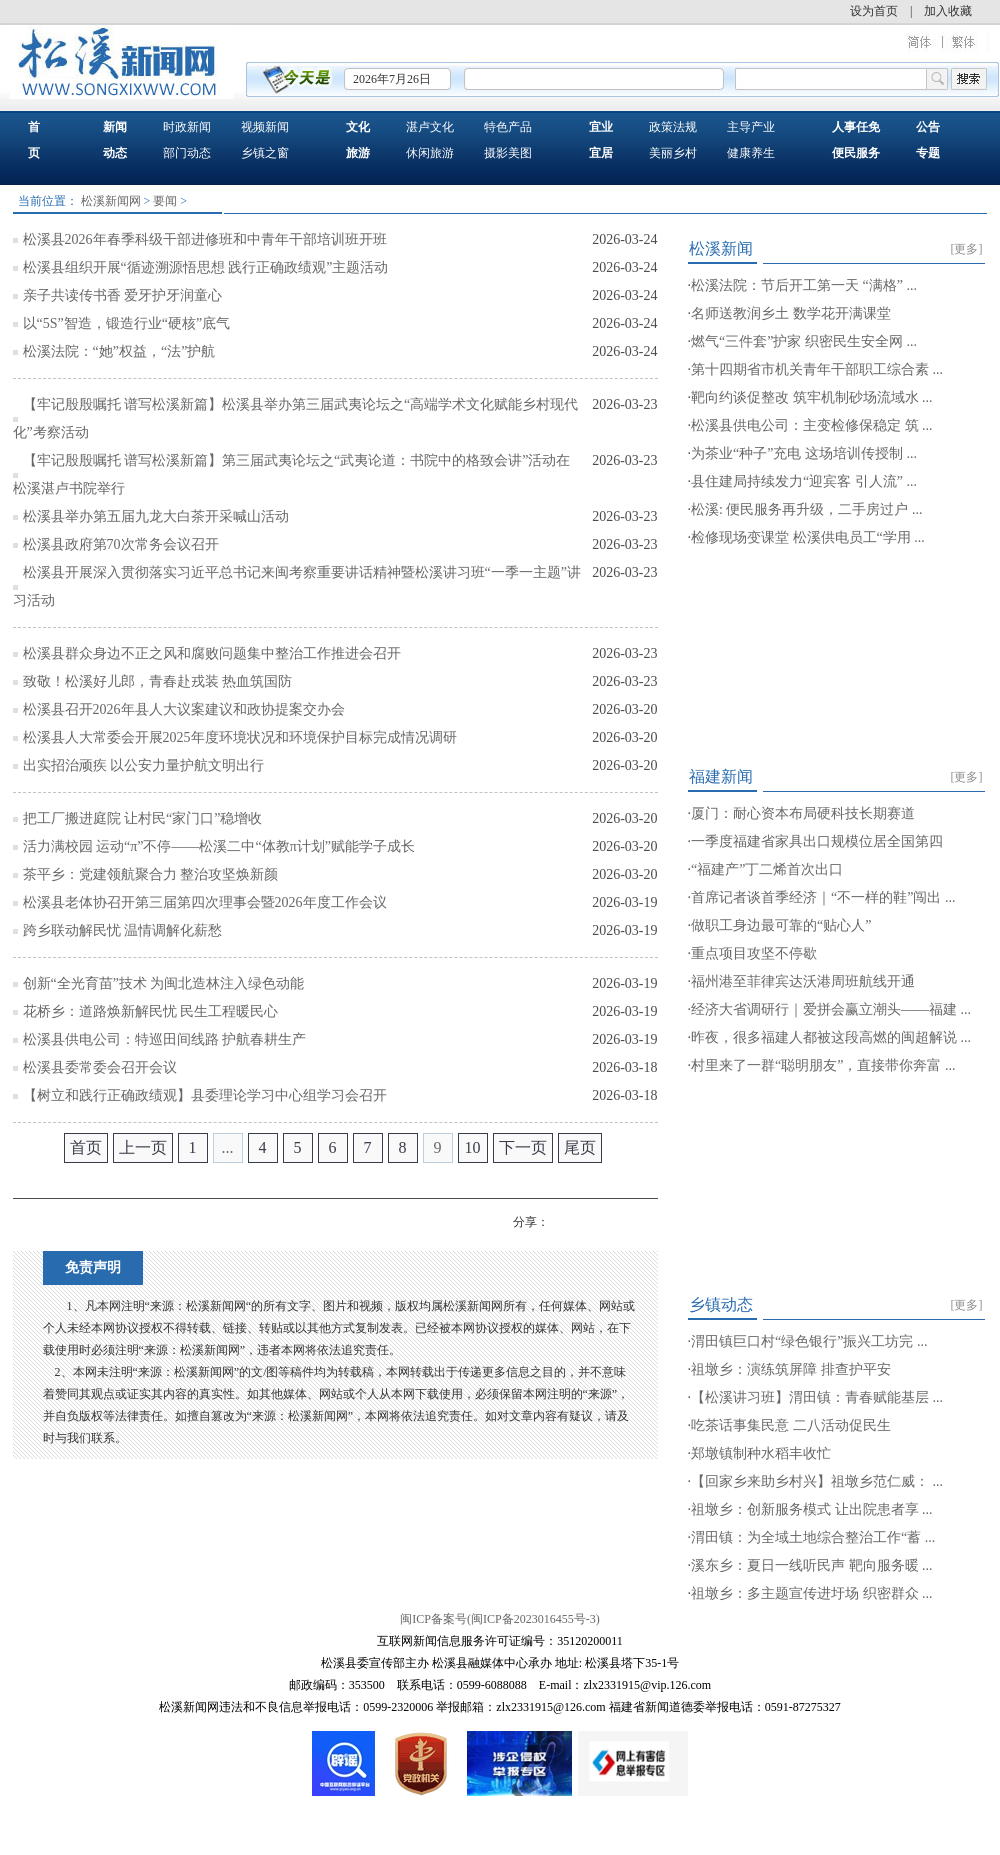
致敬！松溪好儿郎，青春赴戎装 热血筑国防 (158, 681)
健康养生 (751, 153)
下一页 (523, 1147)
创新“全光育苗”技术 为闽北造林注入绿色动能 (164, 983)
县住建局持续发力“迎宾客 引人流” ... (804, 481)
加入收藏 (948, 11)
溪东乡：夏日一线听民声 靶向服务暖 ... (812, 1565)
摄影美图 (508, 153)
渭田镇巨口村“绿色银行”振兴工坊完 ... (809, 1341)
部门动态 (187, 153)
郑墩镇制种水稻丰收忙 (761, 1453)
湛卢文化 (430, 127)
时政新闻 (187, 127)
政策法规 (673, 127)
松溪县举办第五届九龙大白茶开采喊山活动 (156, 516)
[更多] (967, 249)
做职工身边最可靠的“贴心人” (781, 925)
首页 (86, 1147)
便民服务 (856, 153)
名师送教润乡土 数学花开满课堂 (791, 313)
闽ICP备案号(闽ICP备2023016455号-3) (499, 1619)
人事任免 (856, 127)
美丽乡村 (673, 153)
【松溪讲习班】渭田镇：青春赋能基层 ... (817, 1397)
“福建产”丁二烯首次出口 (767, 869)
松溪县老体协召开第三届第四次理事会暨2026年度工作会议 (205, 902)
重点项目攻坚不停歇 (754, 953)
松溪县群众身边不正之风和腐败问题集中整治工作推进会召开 (212, 653)
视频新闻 (265, 127)
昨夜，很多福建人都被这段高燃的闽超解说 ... (831, 1037)
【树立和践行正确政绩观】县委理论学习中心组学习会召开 (205, 1095)
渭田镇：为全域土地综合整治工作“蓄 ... (813, 1537)
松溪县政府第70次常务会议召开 (121, 544)
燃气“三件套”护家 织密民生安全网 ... (804, 341)
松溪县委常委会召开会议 (100, 1067)
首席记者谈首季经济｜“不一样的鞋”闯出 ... (823, 897)
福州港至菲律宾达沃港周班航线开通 (803, 981)
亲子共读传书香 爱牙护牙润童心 (123, 295)
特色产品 (508, 127)
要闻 (165, 201)
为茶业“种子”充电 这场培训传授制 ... (804, 453)
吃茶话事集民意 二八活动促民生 (791, 1425)
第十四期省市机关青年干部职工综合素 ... (817, 369)
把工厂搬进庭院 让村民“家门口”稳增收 (143, 818)
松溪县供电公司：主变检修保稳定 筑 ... (812, 425)
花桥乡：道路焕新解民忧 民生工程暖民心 (151, 1011)
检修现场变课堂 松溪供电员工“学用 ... (808, 537)
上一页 (143, 1147)
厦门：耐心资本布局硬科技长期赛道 (803, 813)
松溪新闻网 (111, 201)
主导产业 (751, 127)
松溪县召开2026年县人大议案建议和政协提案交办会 (184, 709)
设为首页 (874, 11)
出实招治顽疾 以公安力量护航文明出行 (144, 765)
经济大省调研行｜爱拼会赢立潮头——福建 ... (831, 1009)
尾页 (580, 1147)
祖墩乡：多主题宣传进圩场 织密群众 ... (812, 1593)
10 (473, 1147)
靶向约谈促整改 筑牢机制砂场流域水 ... (812, 397)
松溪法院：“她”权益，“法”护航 (119, 351)
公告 (928, 127)
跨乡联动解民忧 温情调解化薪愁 (123, 930)
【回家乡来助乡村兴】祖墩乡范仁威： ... (817, 1481)
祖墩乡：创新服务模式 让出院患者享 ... (812, 1509)
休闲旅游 (430, 153)
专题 (928, 153)
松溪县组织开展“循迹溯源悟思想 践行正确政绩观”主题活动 (206, 267)
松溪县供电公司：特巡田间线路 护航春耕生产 (165, 1039)
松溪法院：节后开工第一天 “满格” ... (804, 285)
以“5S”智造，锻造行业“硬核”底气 (127, 323)
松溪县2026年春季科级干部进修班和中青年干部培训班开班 (205, 239)
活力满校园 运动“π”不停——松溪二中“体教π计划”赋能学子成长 (219, 846)
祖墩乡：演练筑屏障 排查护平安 (791, 1369)
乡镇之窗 (265, 153)
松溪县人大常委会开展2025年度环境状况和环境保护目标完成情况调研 (240, 737)
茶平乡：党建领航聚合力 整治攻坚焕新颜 (151, 874)
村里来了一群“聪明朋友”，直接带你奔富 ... (823, 1065)
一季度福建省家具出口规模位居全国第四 (817, 841)
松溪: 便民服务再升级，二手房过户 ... (806, 509)
